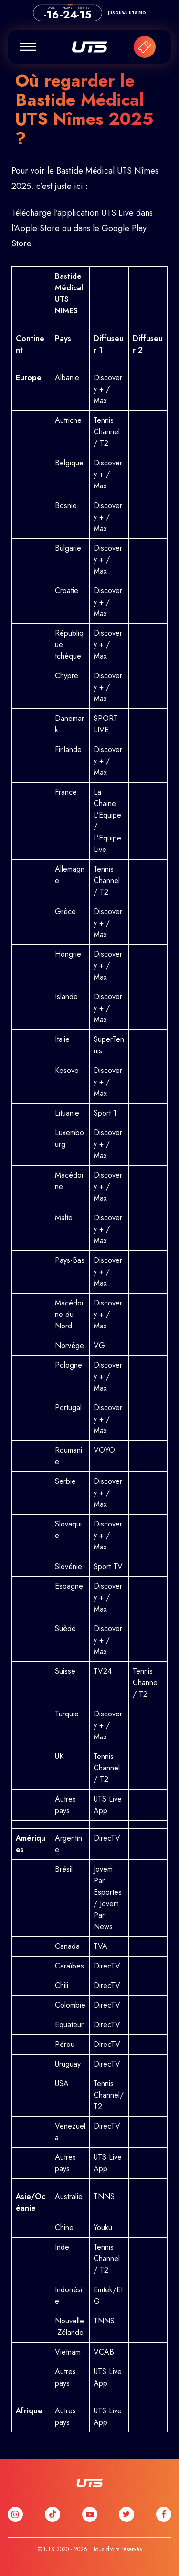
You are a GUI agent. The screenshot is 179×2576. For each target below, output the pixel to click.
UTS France (90, 47)
